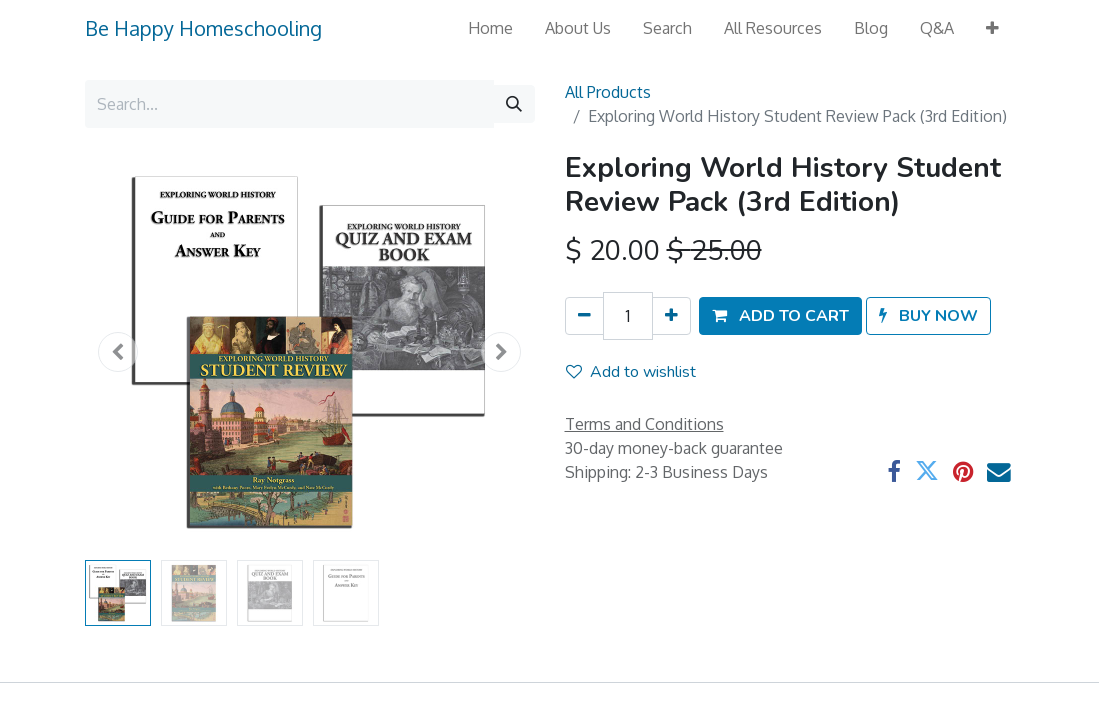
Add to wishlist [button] (631, 372)
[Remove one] (584, 316)
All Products (608, 92)
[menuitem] (490, 28)
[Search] (514, 104)
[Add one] (671, 316)
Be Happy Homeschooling (203, 28)
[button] (992, 28)
